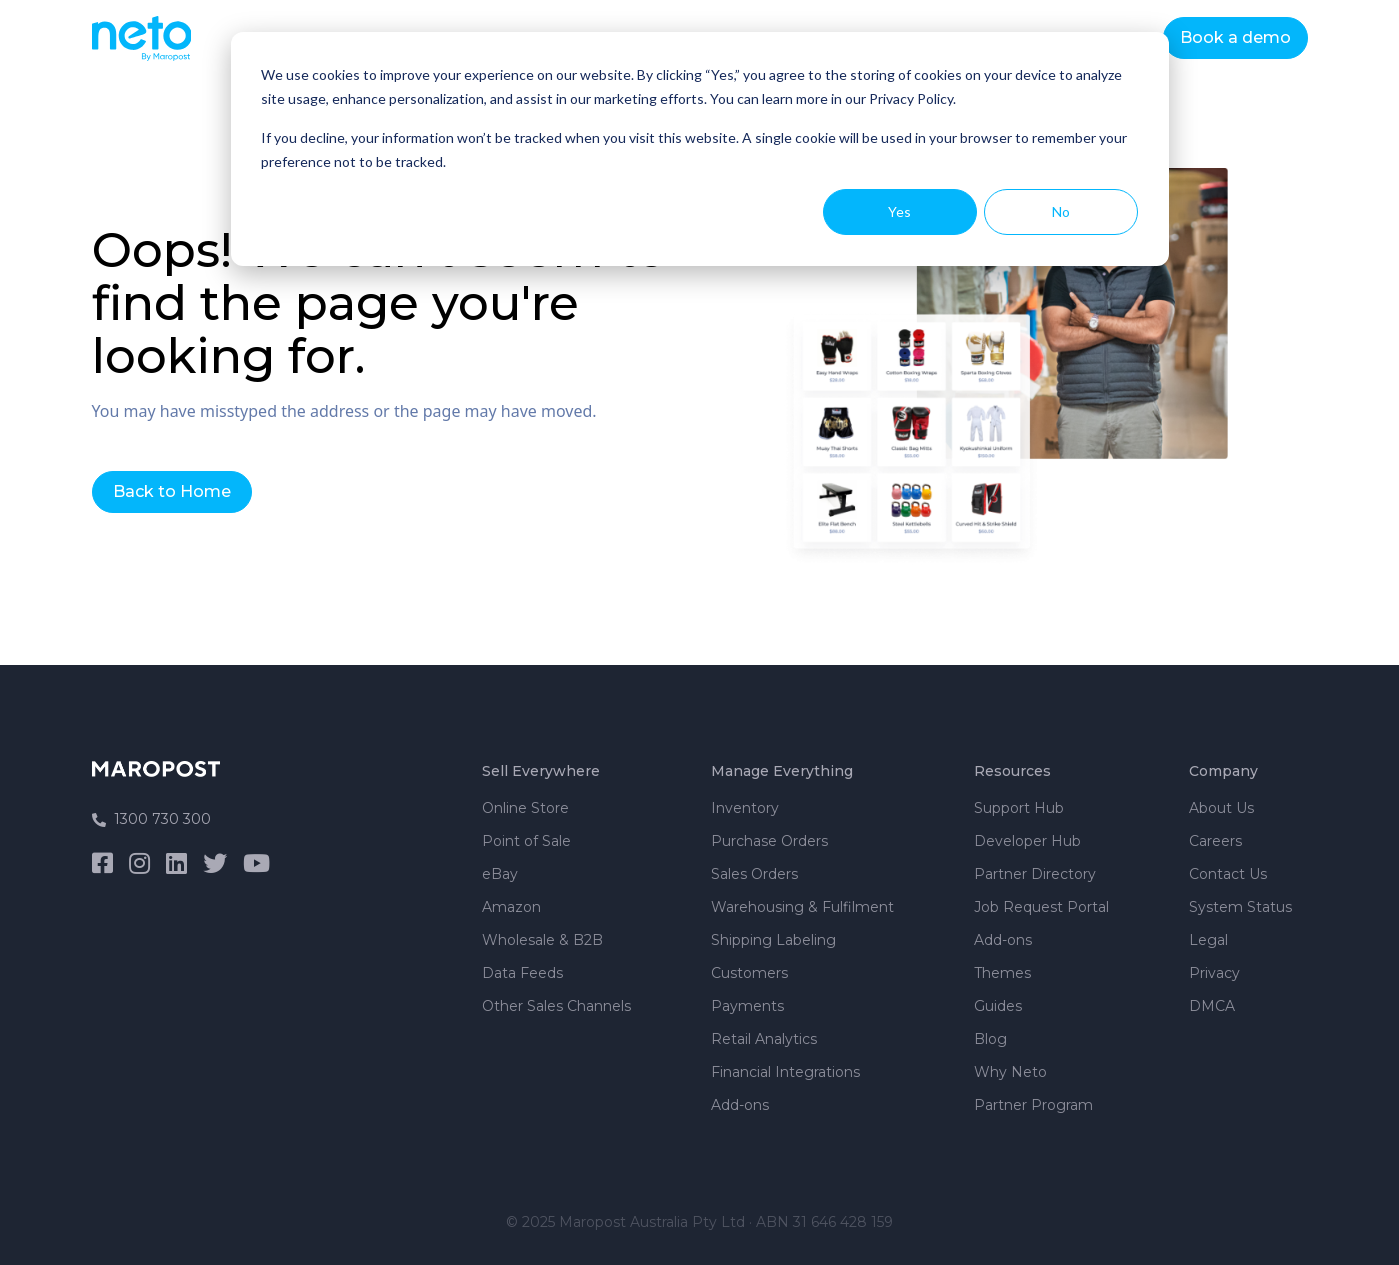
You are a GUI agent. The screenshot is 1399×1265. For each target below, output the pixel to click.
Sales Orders (754, 874)
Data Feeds (522, 973)
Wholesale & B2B (542, 940)
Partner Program (1033, 1105)
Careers (1215, 841)
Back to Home (172, 491)
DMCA (1212, 1006)
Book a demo (1235, 37)
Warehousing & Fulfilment (802, 907)
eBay (500, 874)
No (1061, 211)
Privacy (1214, 973)
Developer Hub (1027, 841)
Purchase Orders (769, 841)
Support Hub (1019, 808)
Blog (990, 1039)
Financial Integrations (785, 1072)
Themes (1002, 973)
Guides (998, 1006)
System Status (1240, 907)
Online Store (525, 808)
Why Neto (1010, 1072)
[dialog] (700, 149)
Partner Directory (1035, 874)
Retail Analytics (764, 1039)
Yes (899, 211)
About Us (1221, 808)
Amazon (511, 907)
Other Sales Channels (556, 1006)
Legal (1208, 940)
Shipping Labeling (773, 940)
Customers (749, 973)
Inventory (745, 808)
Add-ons (740, 1105)
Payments (747, 1006)
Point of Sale (526, 841)
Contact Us (1228, 874)
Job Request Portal (1041, 907)
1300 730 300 (151, 819)
